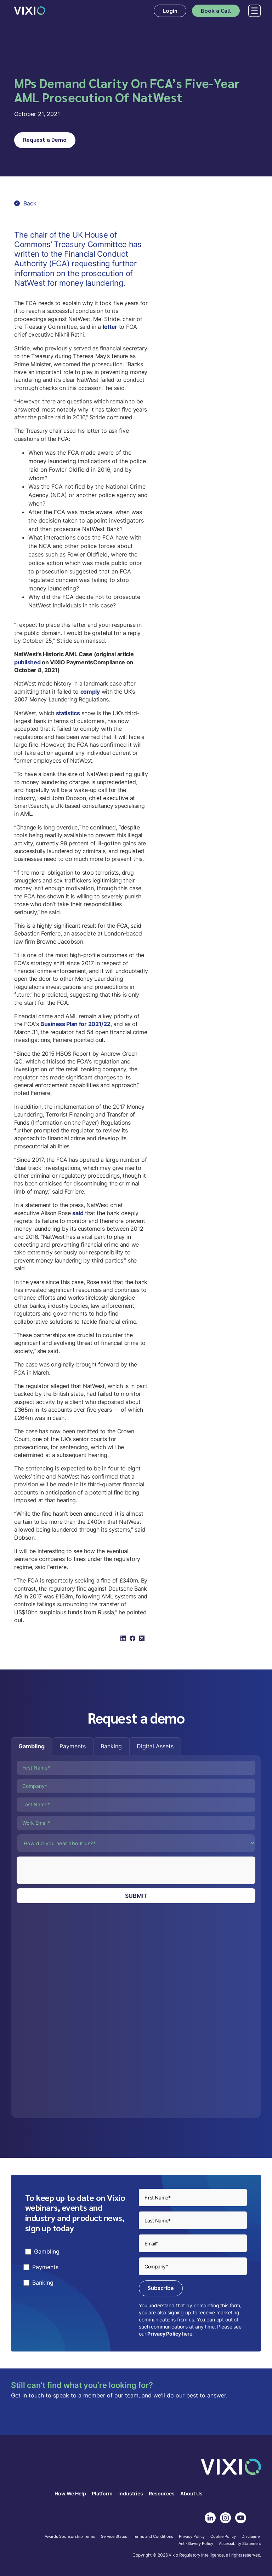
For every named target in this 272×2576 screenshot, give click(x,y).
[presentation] (70, 1870)
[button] (253, 11)
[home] (29, 11)
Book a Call (216, 10)
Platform (102, 2493)
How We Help (70, 2493)
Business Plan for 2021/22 (75, 1023)
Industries (130, 2493)
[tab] (31, 1746)
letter (110, 326)
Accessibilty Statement (240, 2544)
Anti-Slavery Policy (195, 2544)
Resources (162, 2493)
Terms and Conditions (153, 2537)
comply (90, 691)
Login (170, 10)
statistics (68, 713)
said (77, 1213)
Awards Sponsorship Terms (70, 2537)
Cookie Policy (223, 2537)
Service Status (114, 2537)
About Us (191, 2493)
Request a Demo (45, 139)
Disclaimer (251, 2537)
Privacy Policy (164, 2334)
